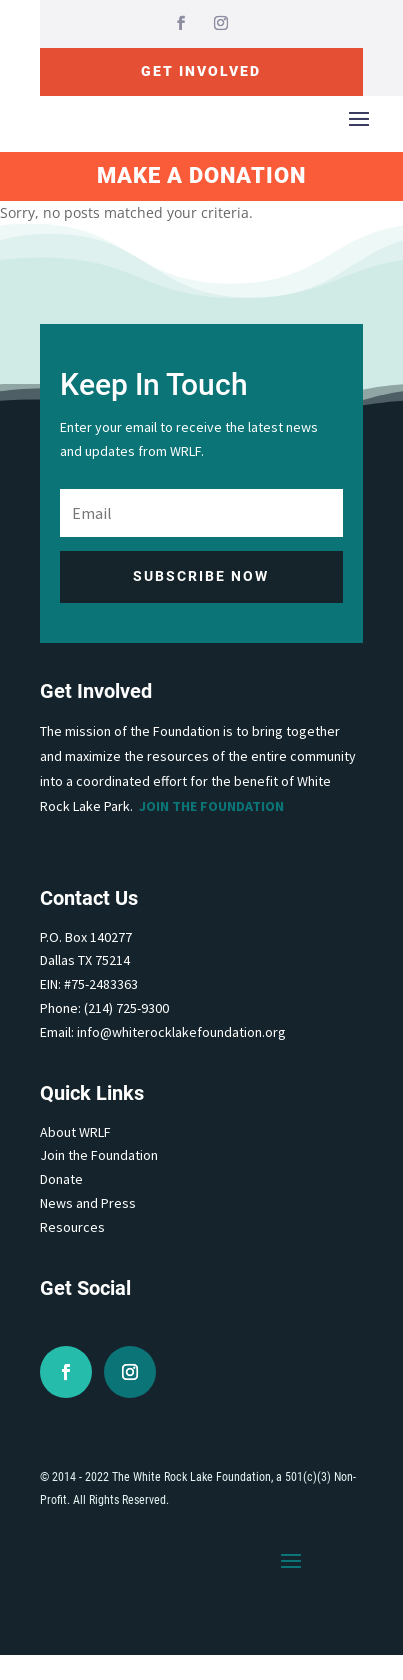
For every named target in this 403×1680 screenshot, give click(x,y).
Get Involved (201, 71)
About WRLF (75, 1132)
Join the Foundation (211, 806)
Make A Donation (201, 175)
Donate (61, 1179)
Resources (72, 1227)
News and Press (88, 1203)
